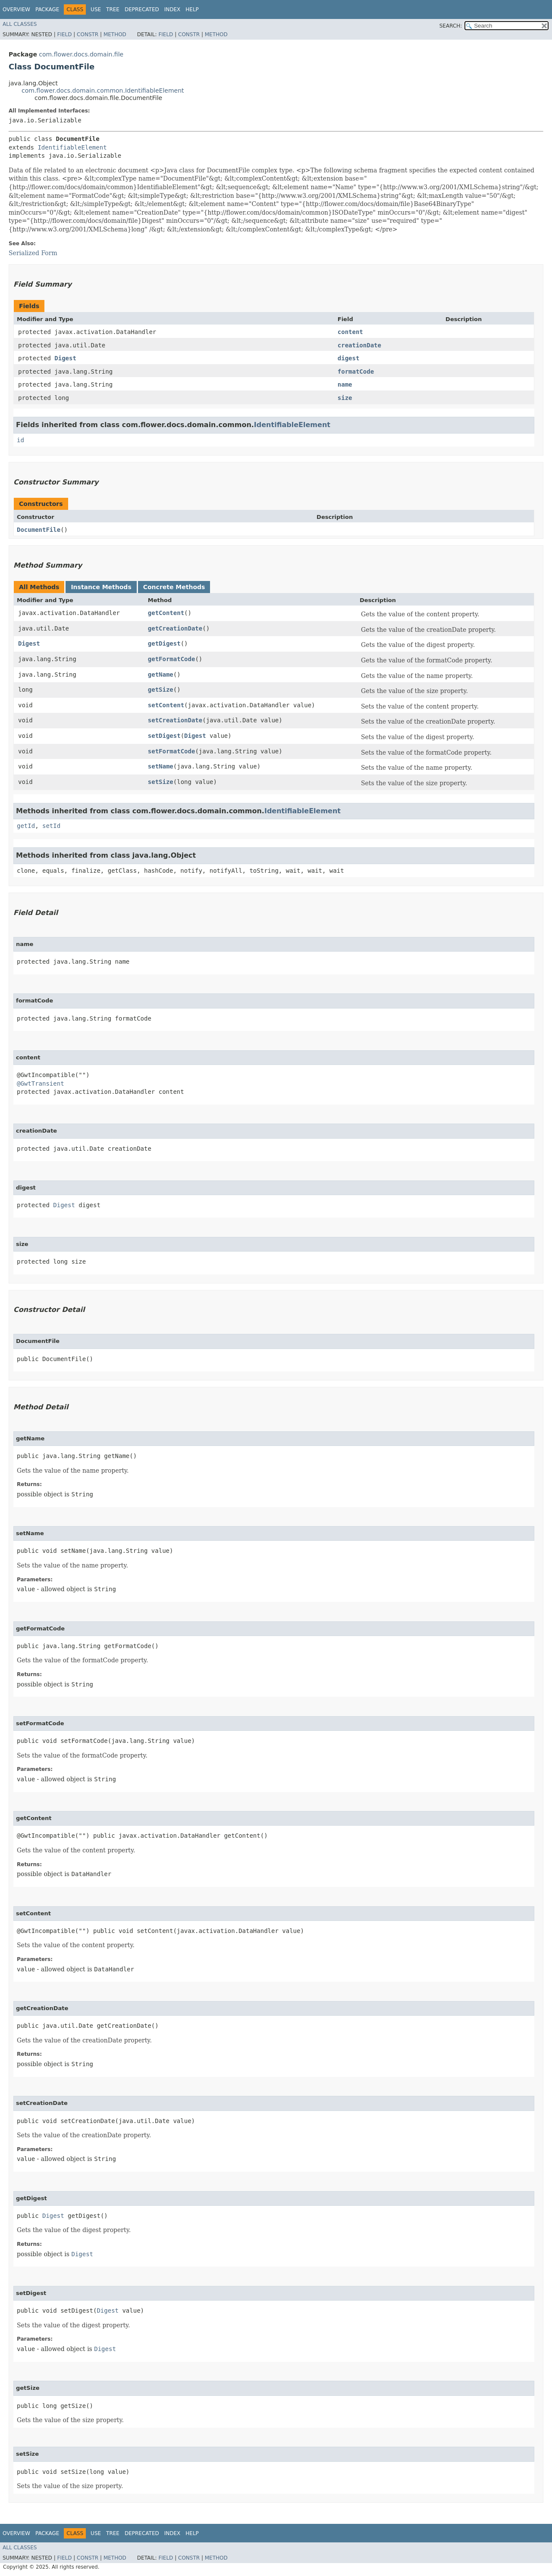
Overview (16, 9)
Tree (112, 9)
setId (51, 825)
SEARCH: (450, 26)
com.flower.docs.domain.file (81, 54)
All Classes (20, 24)
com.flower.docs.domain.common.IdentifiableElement (103, 90)
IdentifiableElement (72, 147)
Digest (65, 358)
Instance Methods (101, 587)
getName (160, 674)
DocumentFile (38, 529)
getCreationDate (175, 628)
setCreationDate (175, 720)
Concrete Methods (174, 587)
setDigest (164, 735)
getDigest (164, 643)
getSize (160, 689)
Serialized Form (33, 253)
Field (64, 34)
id (20, 440)
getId (26, 825)
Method (115, 34)
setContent (166, 705)
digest (349, 358)
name (345, 384)
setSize (160, 781)
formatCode (356, 371)
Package (47, 9)
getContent (166, 612)
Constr (87, 34)
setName (160, 766)
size (345, 397)
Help (192, 9)
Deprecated (142, 9)
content (350, 331)
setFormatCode (171, 751)
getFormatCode (171, 659)
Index (172, 9)
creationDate (359, 345)
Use (96, 9)
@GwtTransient (40, 1083)
